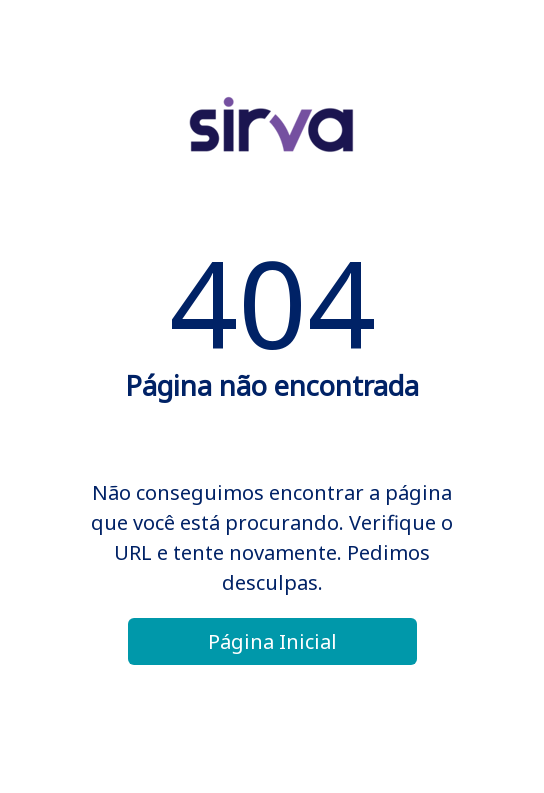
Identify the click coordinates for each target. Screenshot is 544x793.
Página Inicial (272, 641)
